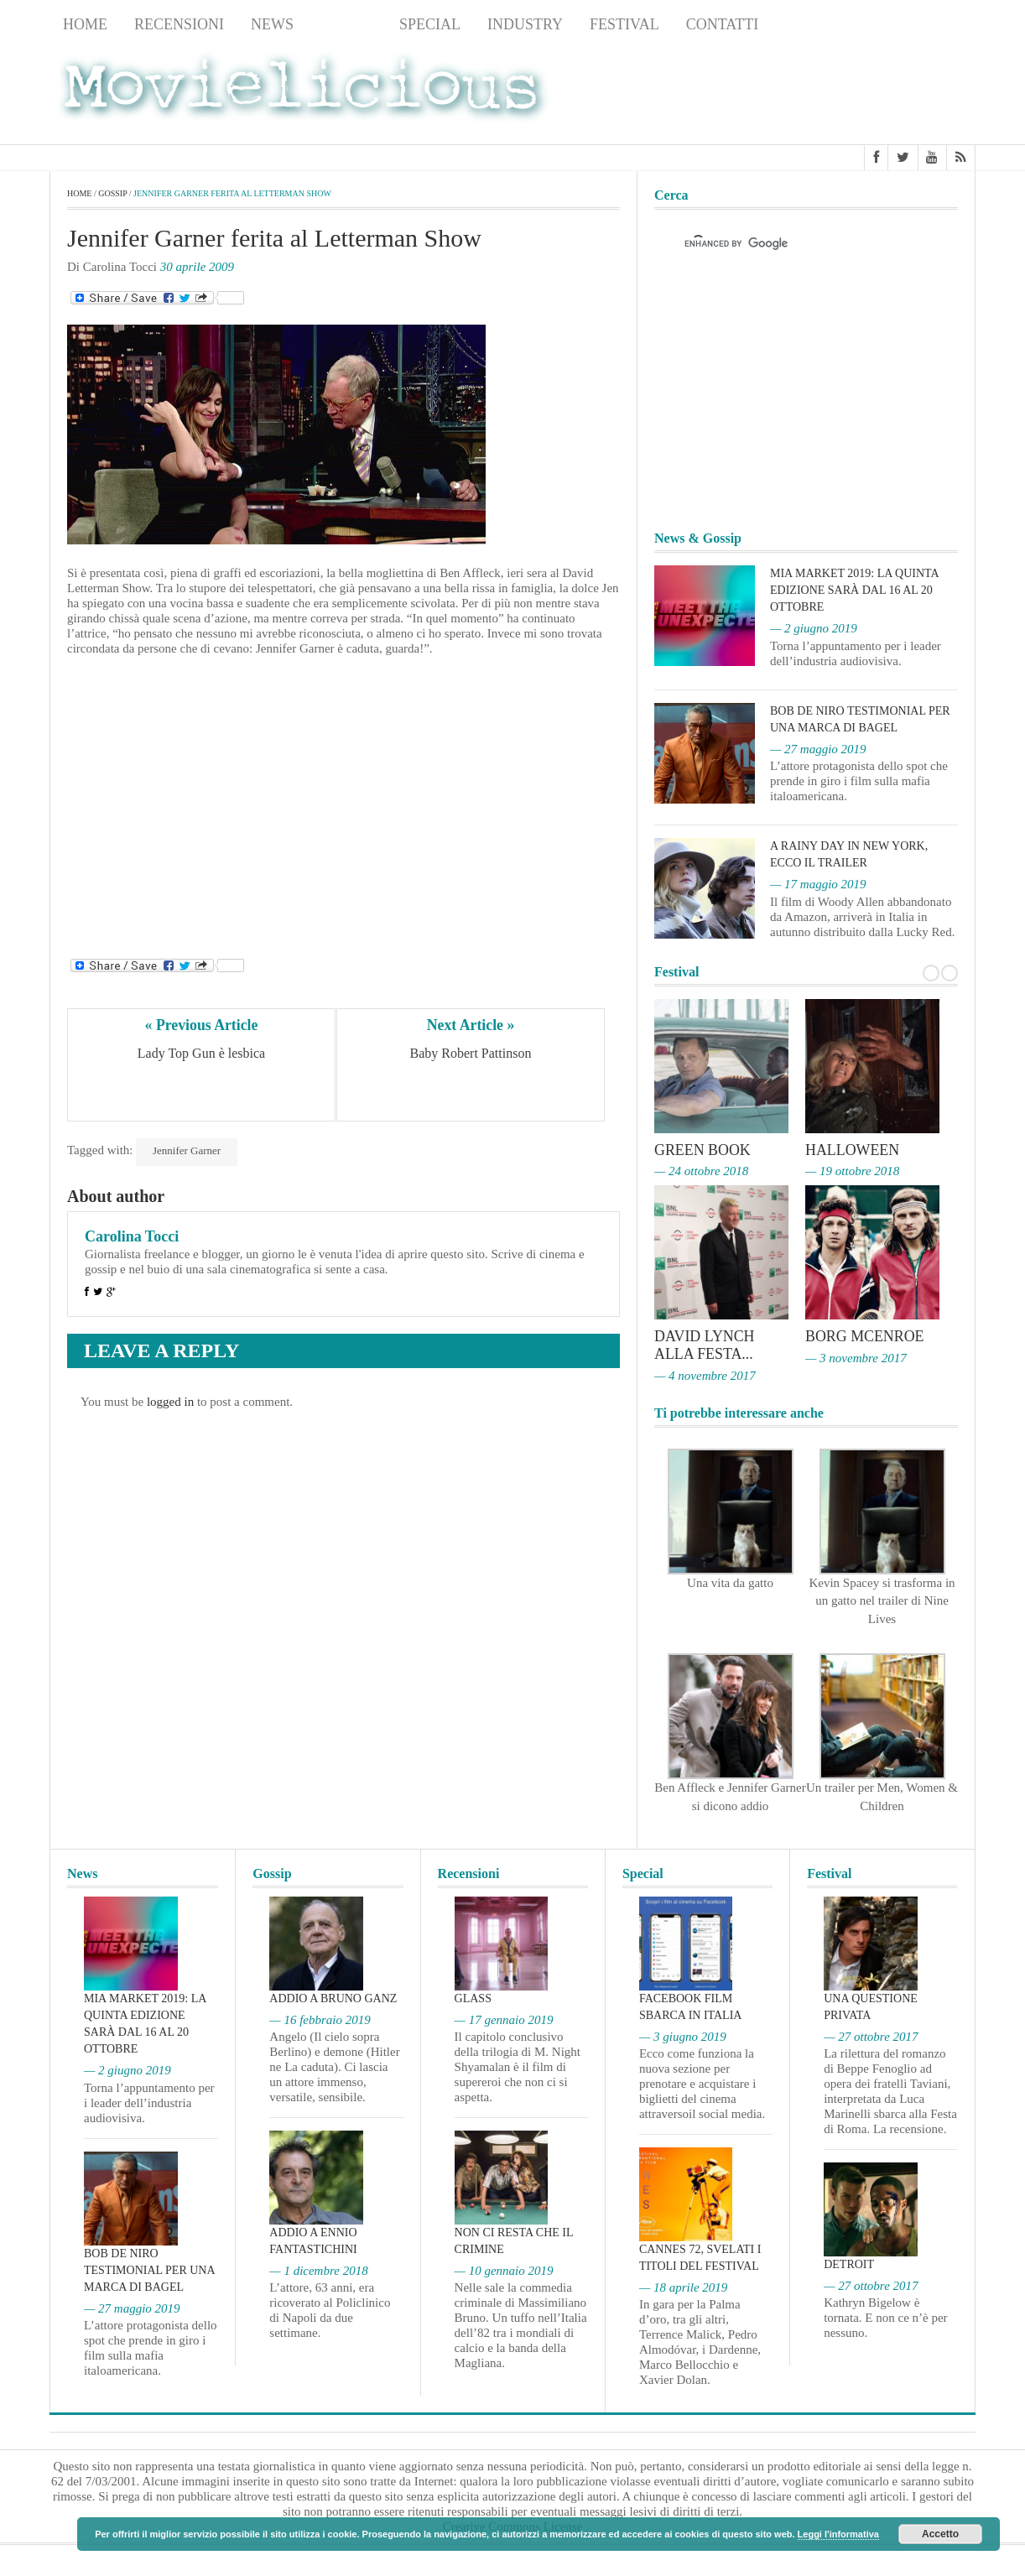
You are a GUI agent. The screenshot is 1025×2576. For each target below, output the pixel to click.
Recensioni (179, 24)
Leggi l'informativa (838, 2534)
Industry (525, 24)
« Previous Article (201, 1025)
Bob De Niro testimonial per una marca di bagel (149, 2268)
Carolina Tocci (132, 1236)
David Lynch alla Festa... (704, 1344)
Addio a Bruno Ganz (333, 1996)
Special (429, 24)
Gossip (346, 24)
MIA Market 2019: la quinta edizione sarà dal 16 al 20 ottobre (854, 590)
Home (85, 24)
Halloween (852, 1150)
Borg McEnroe (865, 1335)
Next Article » (470, 1025)
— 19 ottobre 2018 (852, 1171)
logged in (170, 1401)
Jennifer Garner (187, 1150)
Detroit (849, 2262)
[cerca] (791, 244)
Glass (473, 1996)
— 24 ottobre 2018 (701, 1171)
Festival (624, 24)
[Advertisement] (841, 93)
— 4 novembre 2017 (705, 1373)
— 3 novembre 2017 (856, 1356)
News (272, 24)
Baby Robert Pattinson (471, 1053)
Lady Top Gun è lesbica (201, 1053)
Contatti (722, 24)
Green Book (703, 1150)
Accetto (940, 2534)
